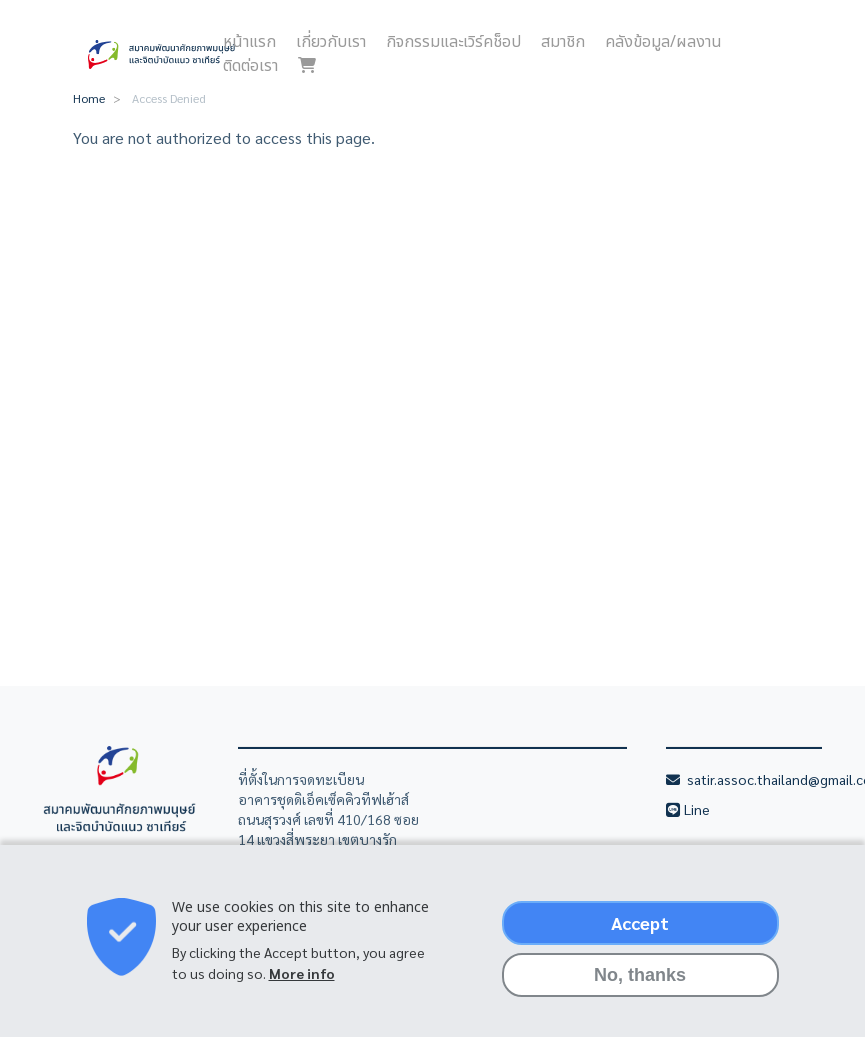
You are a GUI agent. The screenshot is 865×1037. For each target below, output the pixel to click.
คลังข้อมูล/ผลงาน (663, 42)
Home (89, 98)
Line (698, 809)
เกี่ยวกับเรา (331, 42)
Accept (640, 934)
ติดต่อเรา (250, 66)
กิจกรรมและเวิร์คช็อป (453, 42)
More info (302, 985)
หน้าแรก (249, 42)
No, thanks (640, 987)
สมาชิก (563, 42)
